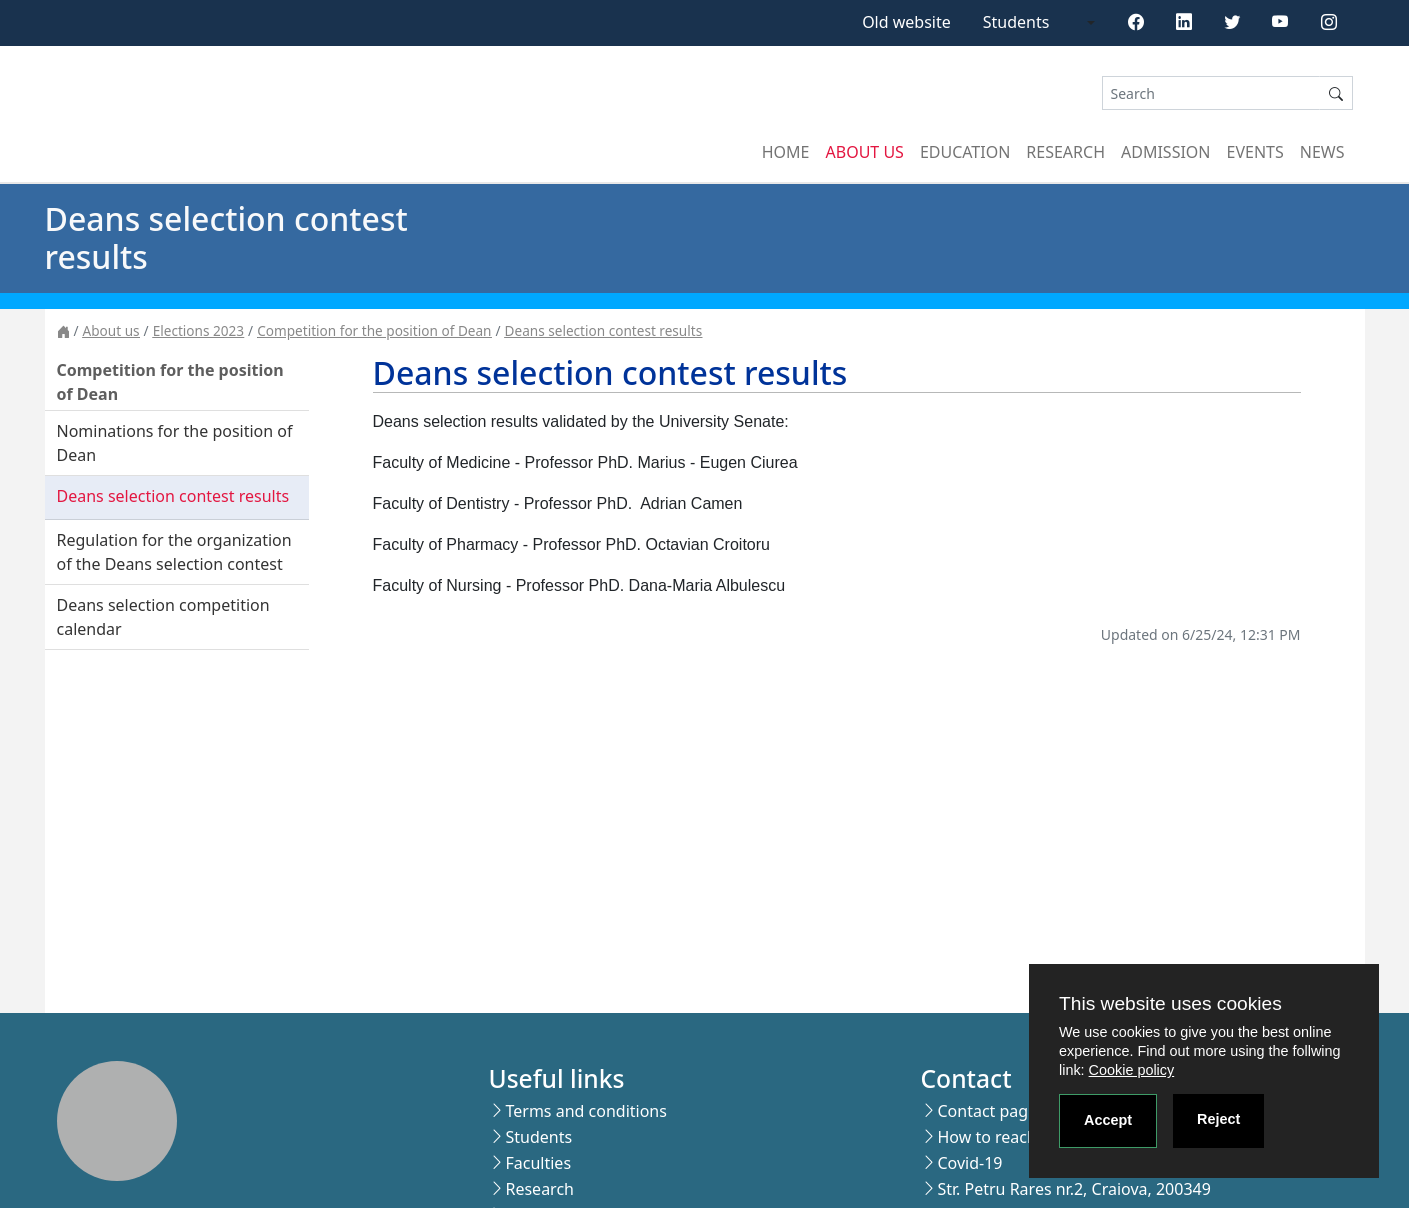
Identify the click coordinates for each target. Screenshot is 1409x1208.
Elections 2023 (198, 330)
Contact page (987, 1111)
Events (1255, 152)
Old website (906, 22)
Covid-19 (969, 1163)
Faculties (538, 1163)
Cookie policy (1132, 1070)
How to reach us (997, 1137)
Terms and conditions (585, 1111)
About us (865, 152)
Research (1065, 152)
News (1322, 152)
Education (965, 152)
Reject (1218, 1119)
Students (1016, 22)
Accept (1108, 1120)
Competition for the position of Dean (374, 330)
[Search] (1211, 93)
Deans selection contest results (604, 330)
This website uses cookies (1170, 1003)
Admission (1166, 152)
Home (786, 152)
